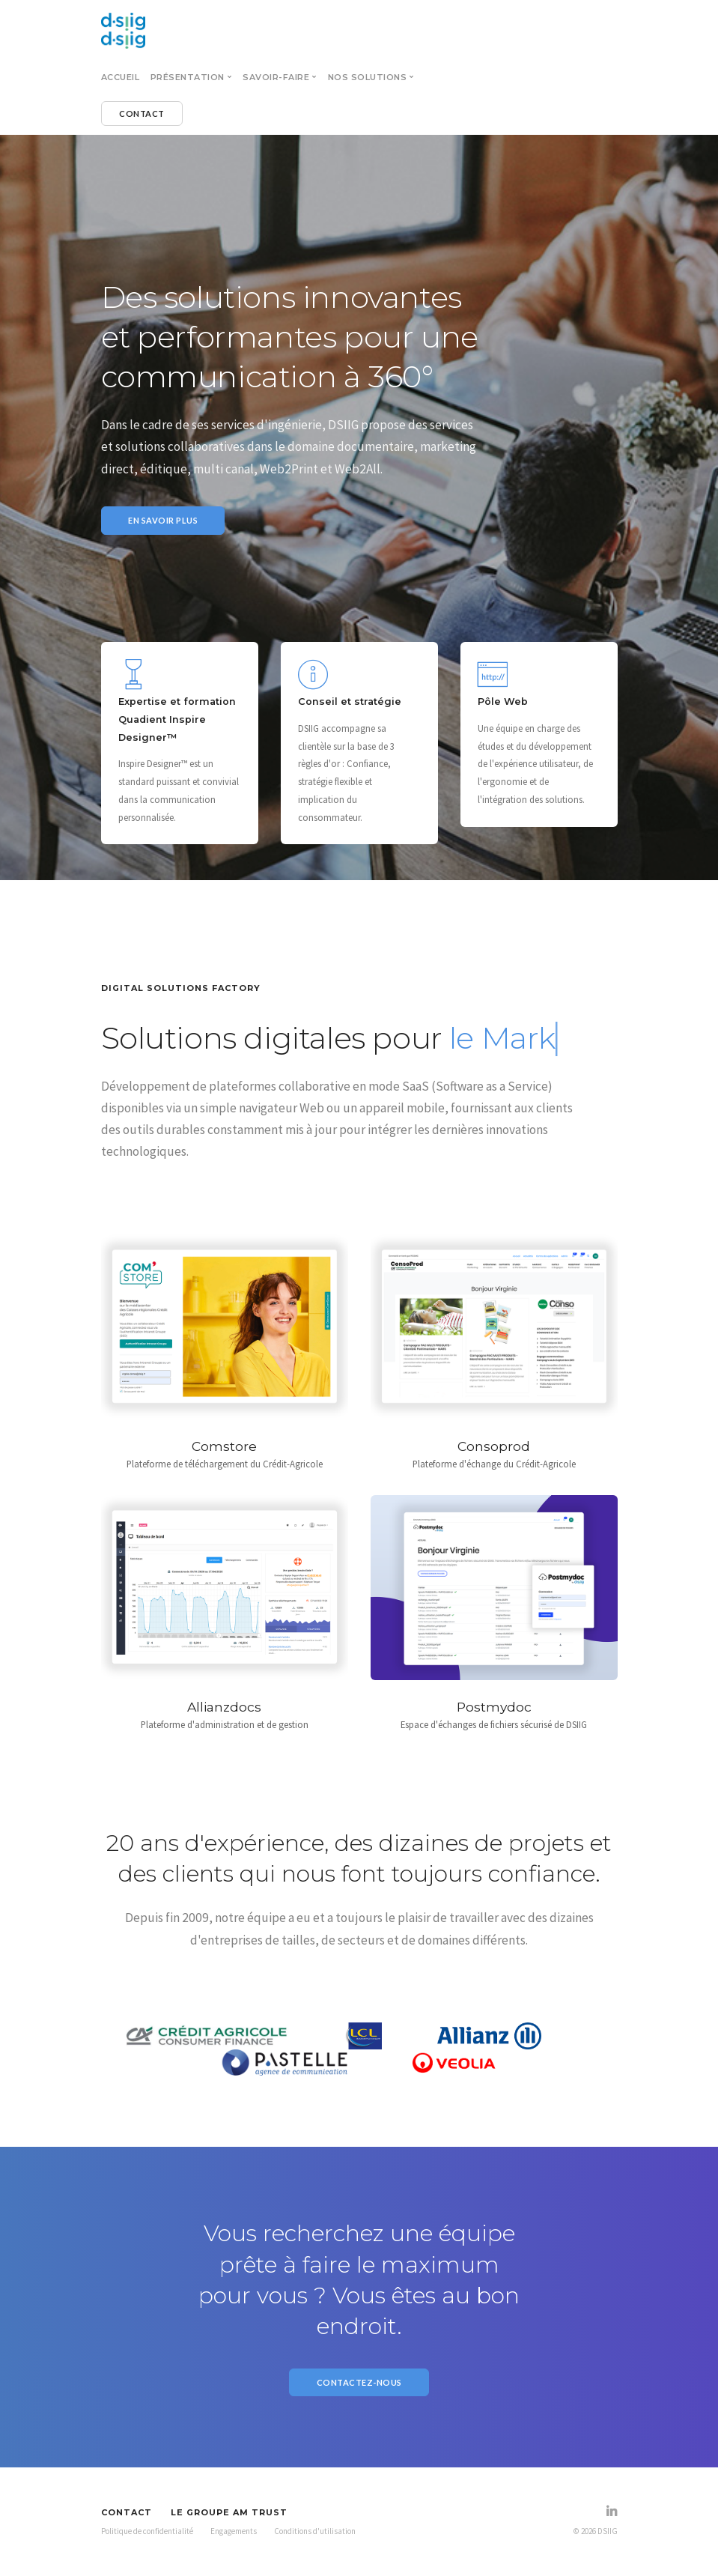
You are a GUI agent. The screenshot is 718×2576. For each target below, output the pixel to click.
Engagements (233, 2531)
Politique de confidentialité (147, 2531)
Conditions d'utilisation (315, 2531)
